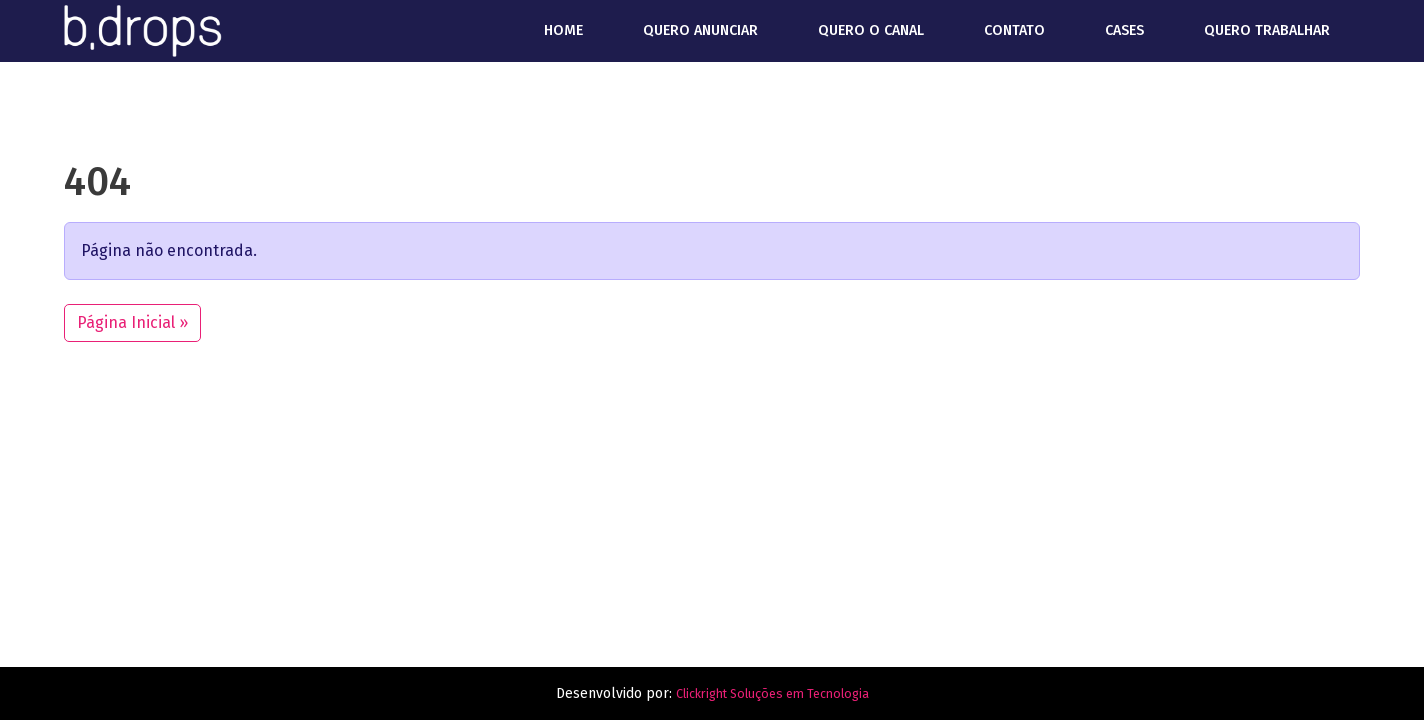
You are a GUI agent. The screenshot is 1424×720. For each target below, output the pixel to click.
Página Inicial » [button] (132, 322)
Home (563, 30)
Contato (1014, 30)
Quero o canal (871, 30)
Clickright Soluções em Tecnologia (772, 693)
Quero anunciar (700, 30)
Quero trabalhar (1267, 30)
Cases (1124, 30)
